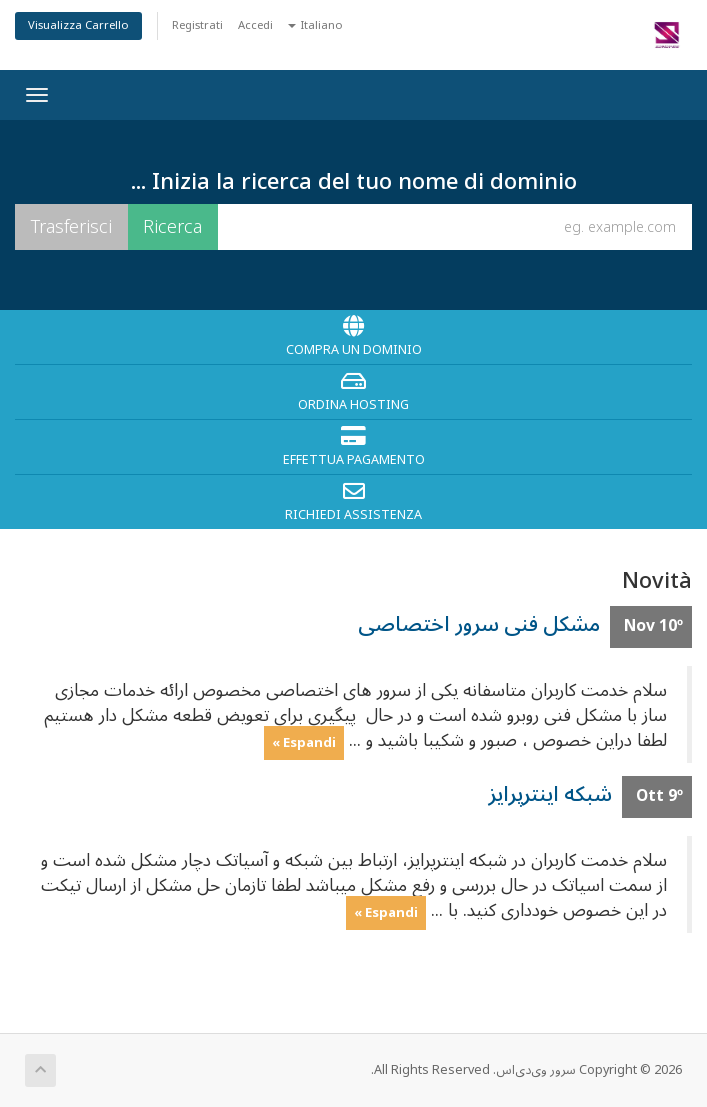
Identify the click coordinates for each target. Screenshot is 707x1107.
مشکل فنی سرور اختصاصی (479, 624)
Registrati (197, 25)
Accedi (255, 25)
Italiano (315, 25)
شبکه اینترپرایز (550, 794)
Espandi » (304, 742)
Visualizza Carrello (78, 25)
